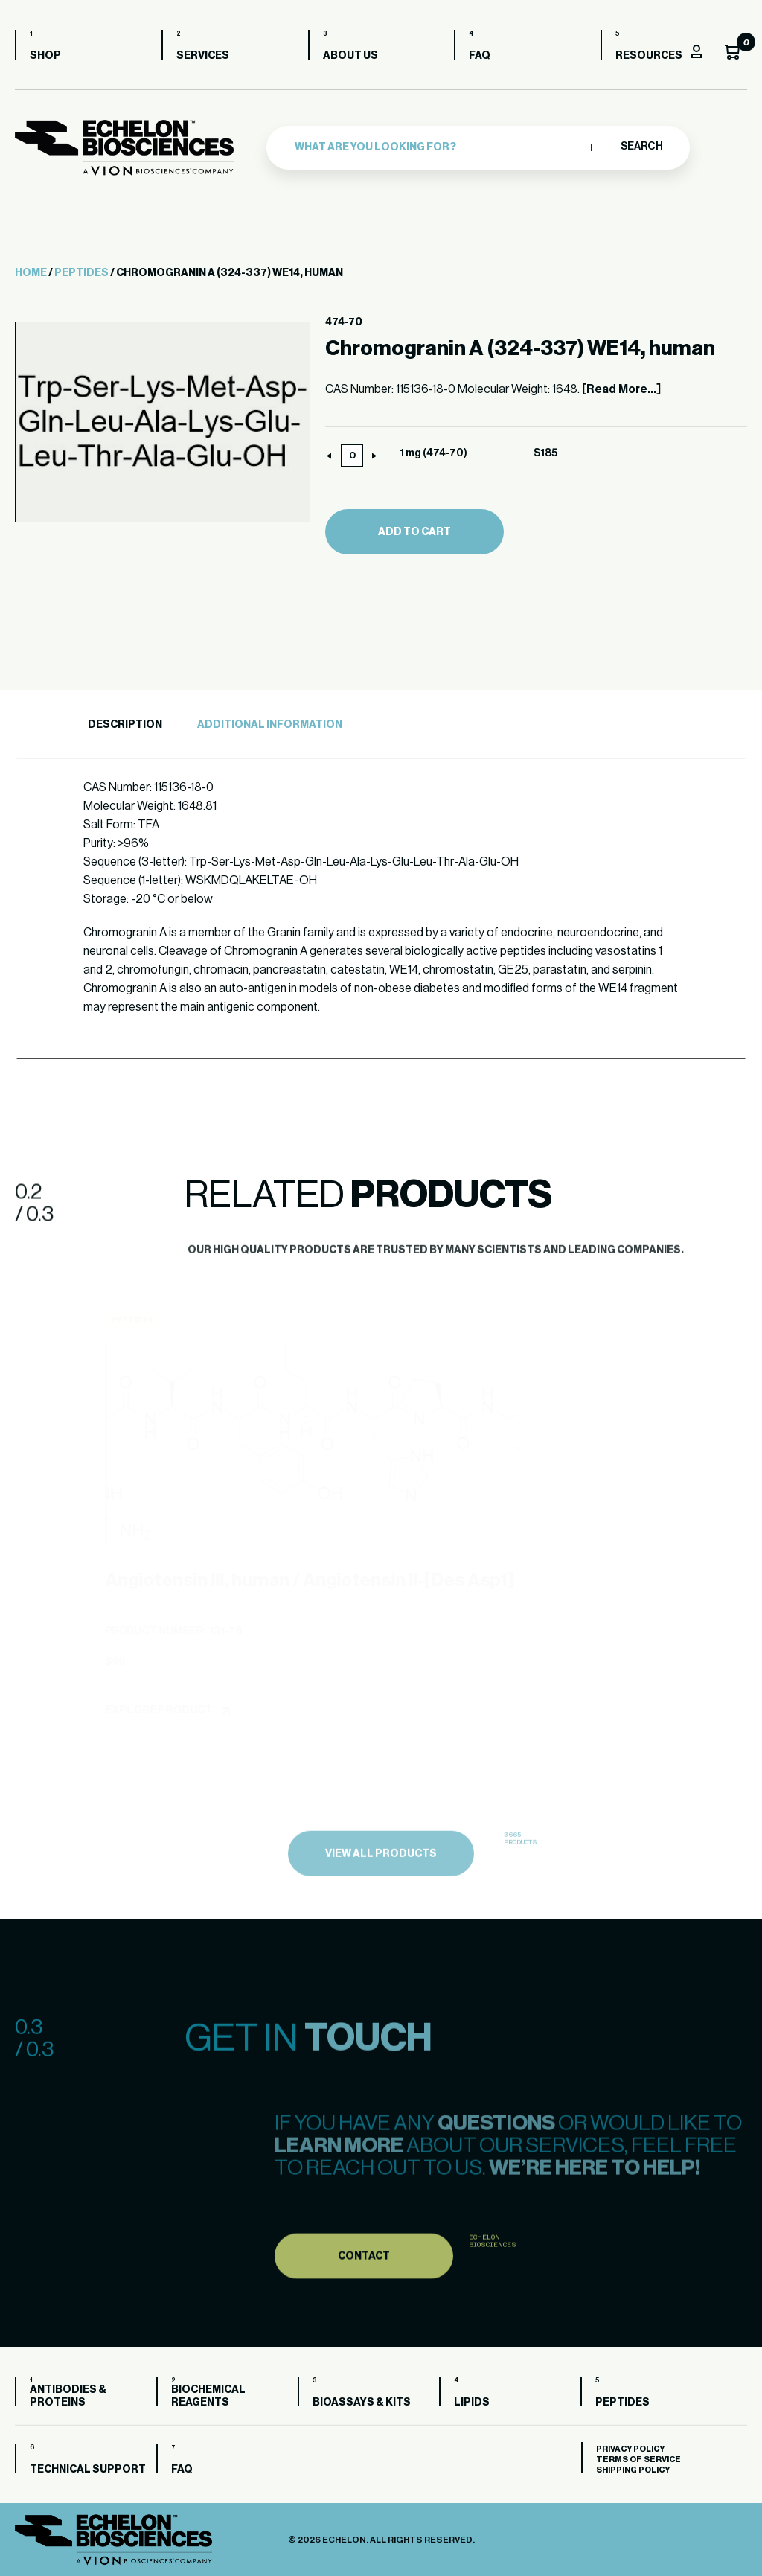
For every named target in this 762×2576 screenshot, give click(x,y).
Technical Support (88, 2469)
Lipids (472, 2402)
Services (202, 56)
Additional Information (269, 725)
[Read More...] (621, 389)
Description (125, 725)
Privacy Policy (630, 2449)
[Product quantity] (352, 455)
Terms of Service (638, 2459)
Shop (45, 56)
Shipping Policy (633, 2470)
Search (641, 146)
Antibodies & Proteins (68, 2396)
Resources (648, 56)
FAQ (479, 56)
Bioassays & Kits (362, 2402)
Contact (364, 2297)
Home (31, 273)
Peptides (81, 273)
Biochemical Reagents (208, 2396)
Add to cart (414, 532)
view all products (381, 1897)
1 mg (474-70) (433, 453)
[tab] (122, 725)
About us (350, 56)
